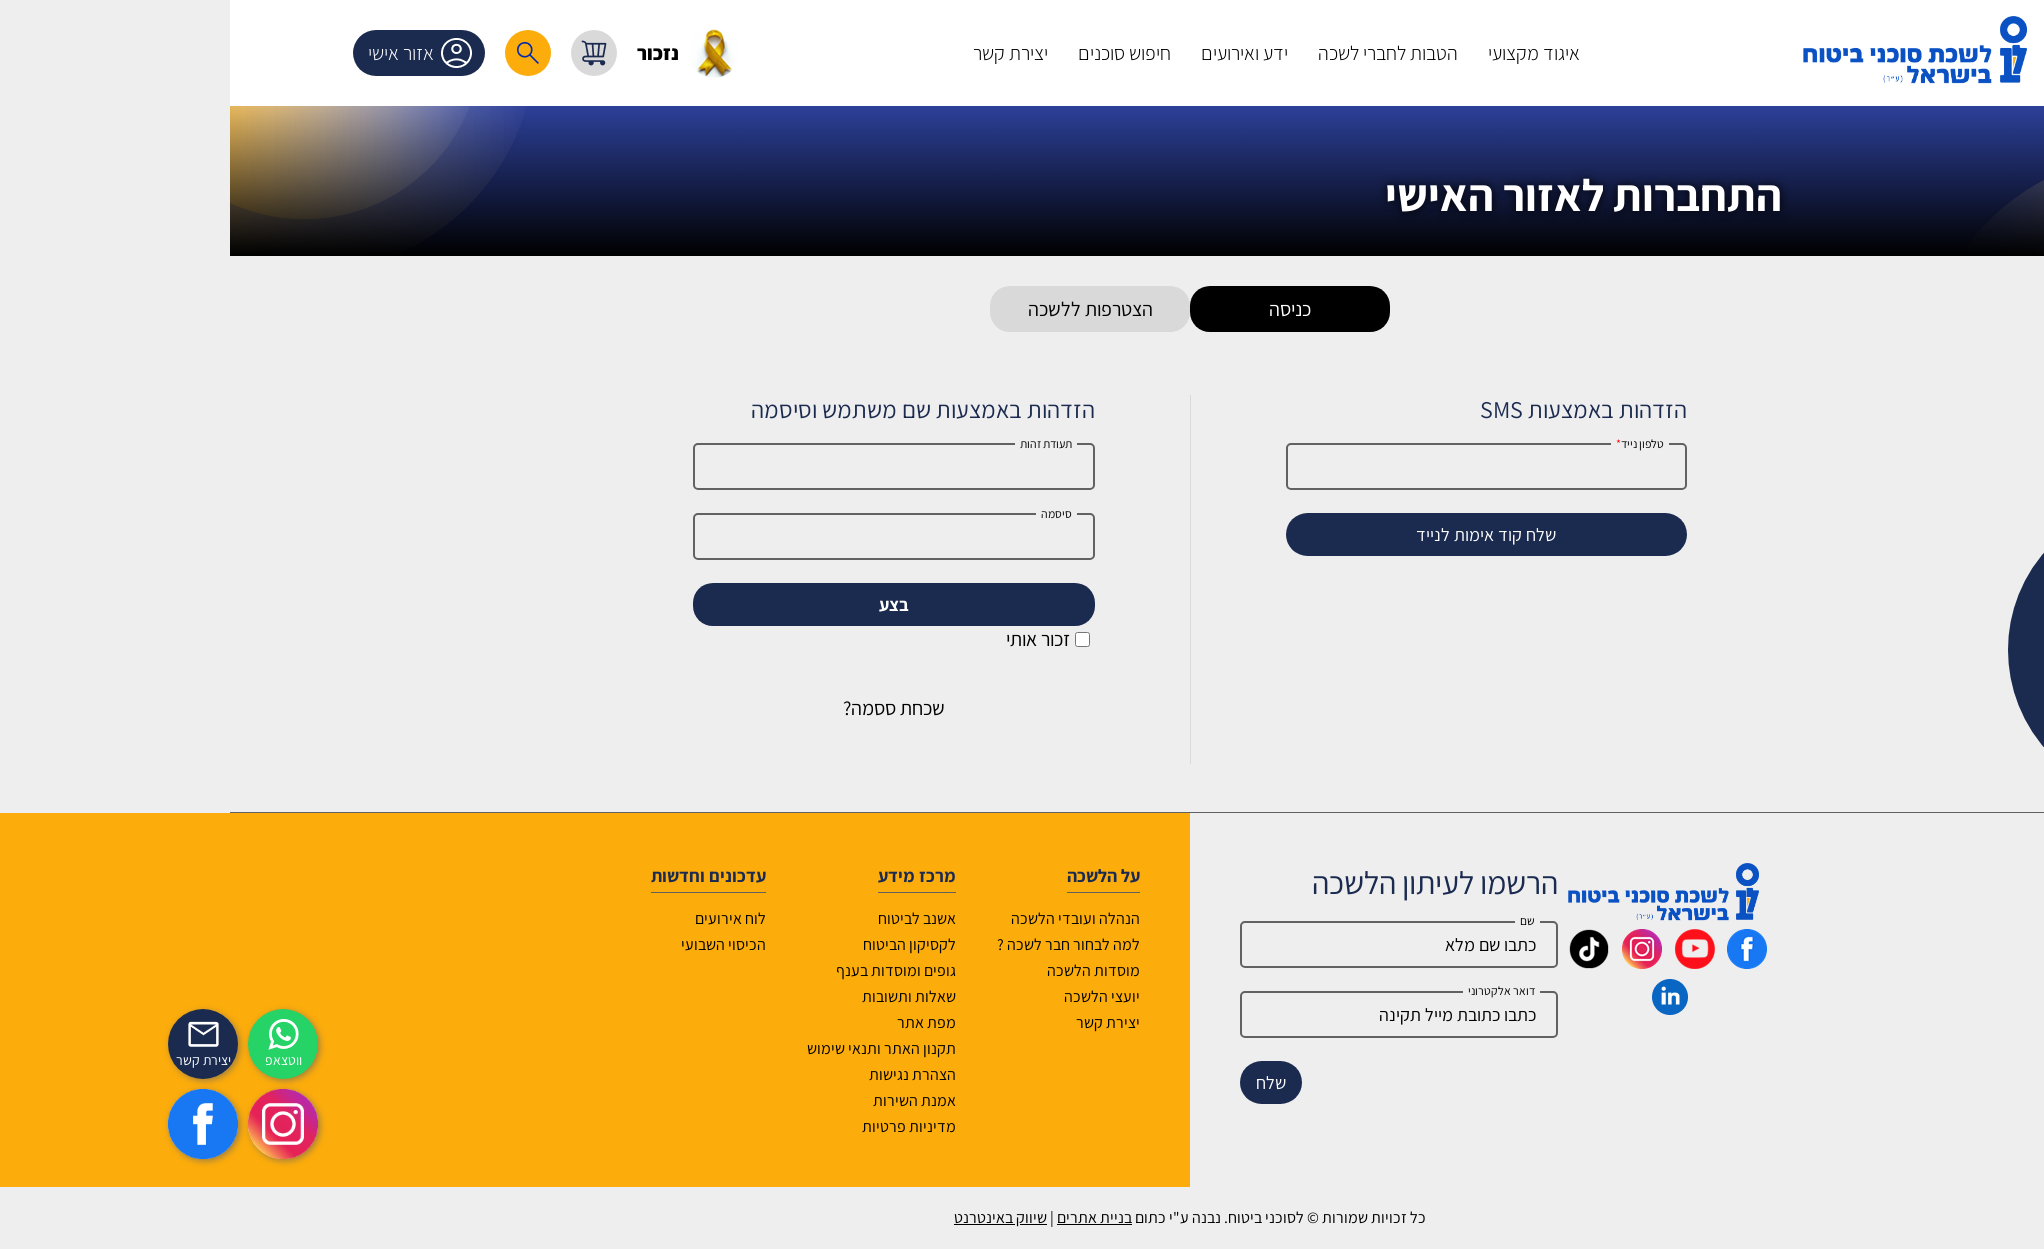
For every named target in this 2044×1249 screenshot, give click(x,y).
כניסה (1122, 309)
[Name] (1231, 944)
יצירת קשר (940, 1022)
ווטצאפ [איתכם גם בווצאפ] (115, 1060)
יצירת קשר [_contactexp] (35, 1060)
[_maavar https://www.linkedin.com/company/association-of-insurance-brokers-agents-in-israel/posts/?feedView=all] (1502, 1008)
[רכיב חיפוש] (360, 53)
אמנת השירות (746, 1100)
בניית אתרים (926, 1217)
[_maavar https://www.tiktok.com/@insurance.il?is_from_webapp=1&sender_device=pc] (1421, 962)
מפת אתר (758, 1022)
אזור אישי (256, 53)
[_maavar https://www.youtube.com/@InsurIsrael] (1527, 962)
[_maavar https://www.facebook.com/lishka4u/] (1579, 962)
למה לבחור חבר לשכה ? (900, 944)
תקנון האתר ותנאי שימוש (713, 1048)
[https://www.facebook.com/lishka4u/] (35, 1124)
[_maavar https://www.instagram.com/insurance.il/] (1474, 962)
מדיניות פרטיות (741, 1126)
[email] (1231, 1014)
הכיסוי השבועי (555, 944)
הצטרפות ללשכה (922, 309)
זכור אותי (880, 639)
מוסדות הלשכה (925, 970)
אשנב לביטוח (749, 918)
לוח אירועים (562, 918)
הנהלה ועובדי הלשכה (907, 918)
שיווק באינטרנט (832, 1217)
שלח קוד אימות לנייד (1318, 534)
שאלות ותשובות (741, 996)
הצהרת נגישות (744, 1074)
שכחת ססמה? (726, 708)
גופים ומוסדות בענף (728, 970)
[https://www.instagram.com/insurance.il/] (115, 1124)
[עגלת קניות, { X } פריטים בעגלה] (426, 53)
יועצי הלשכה (934, 996)
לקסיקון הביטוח (741, 944)
